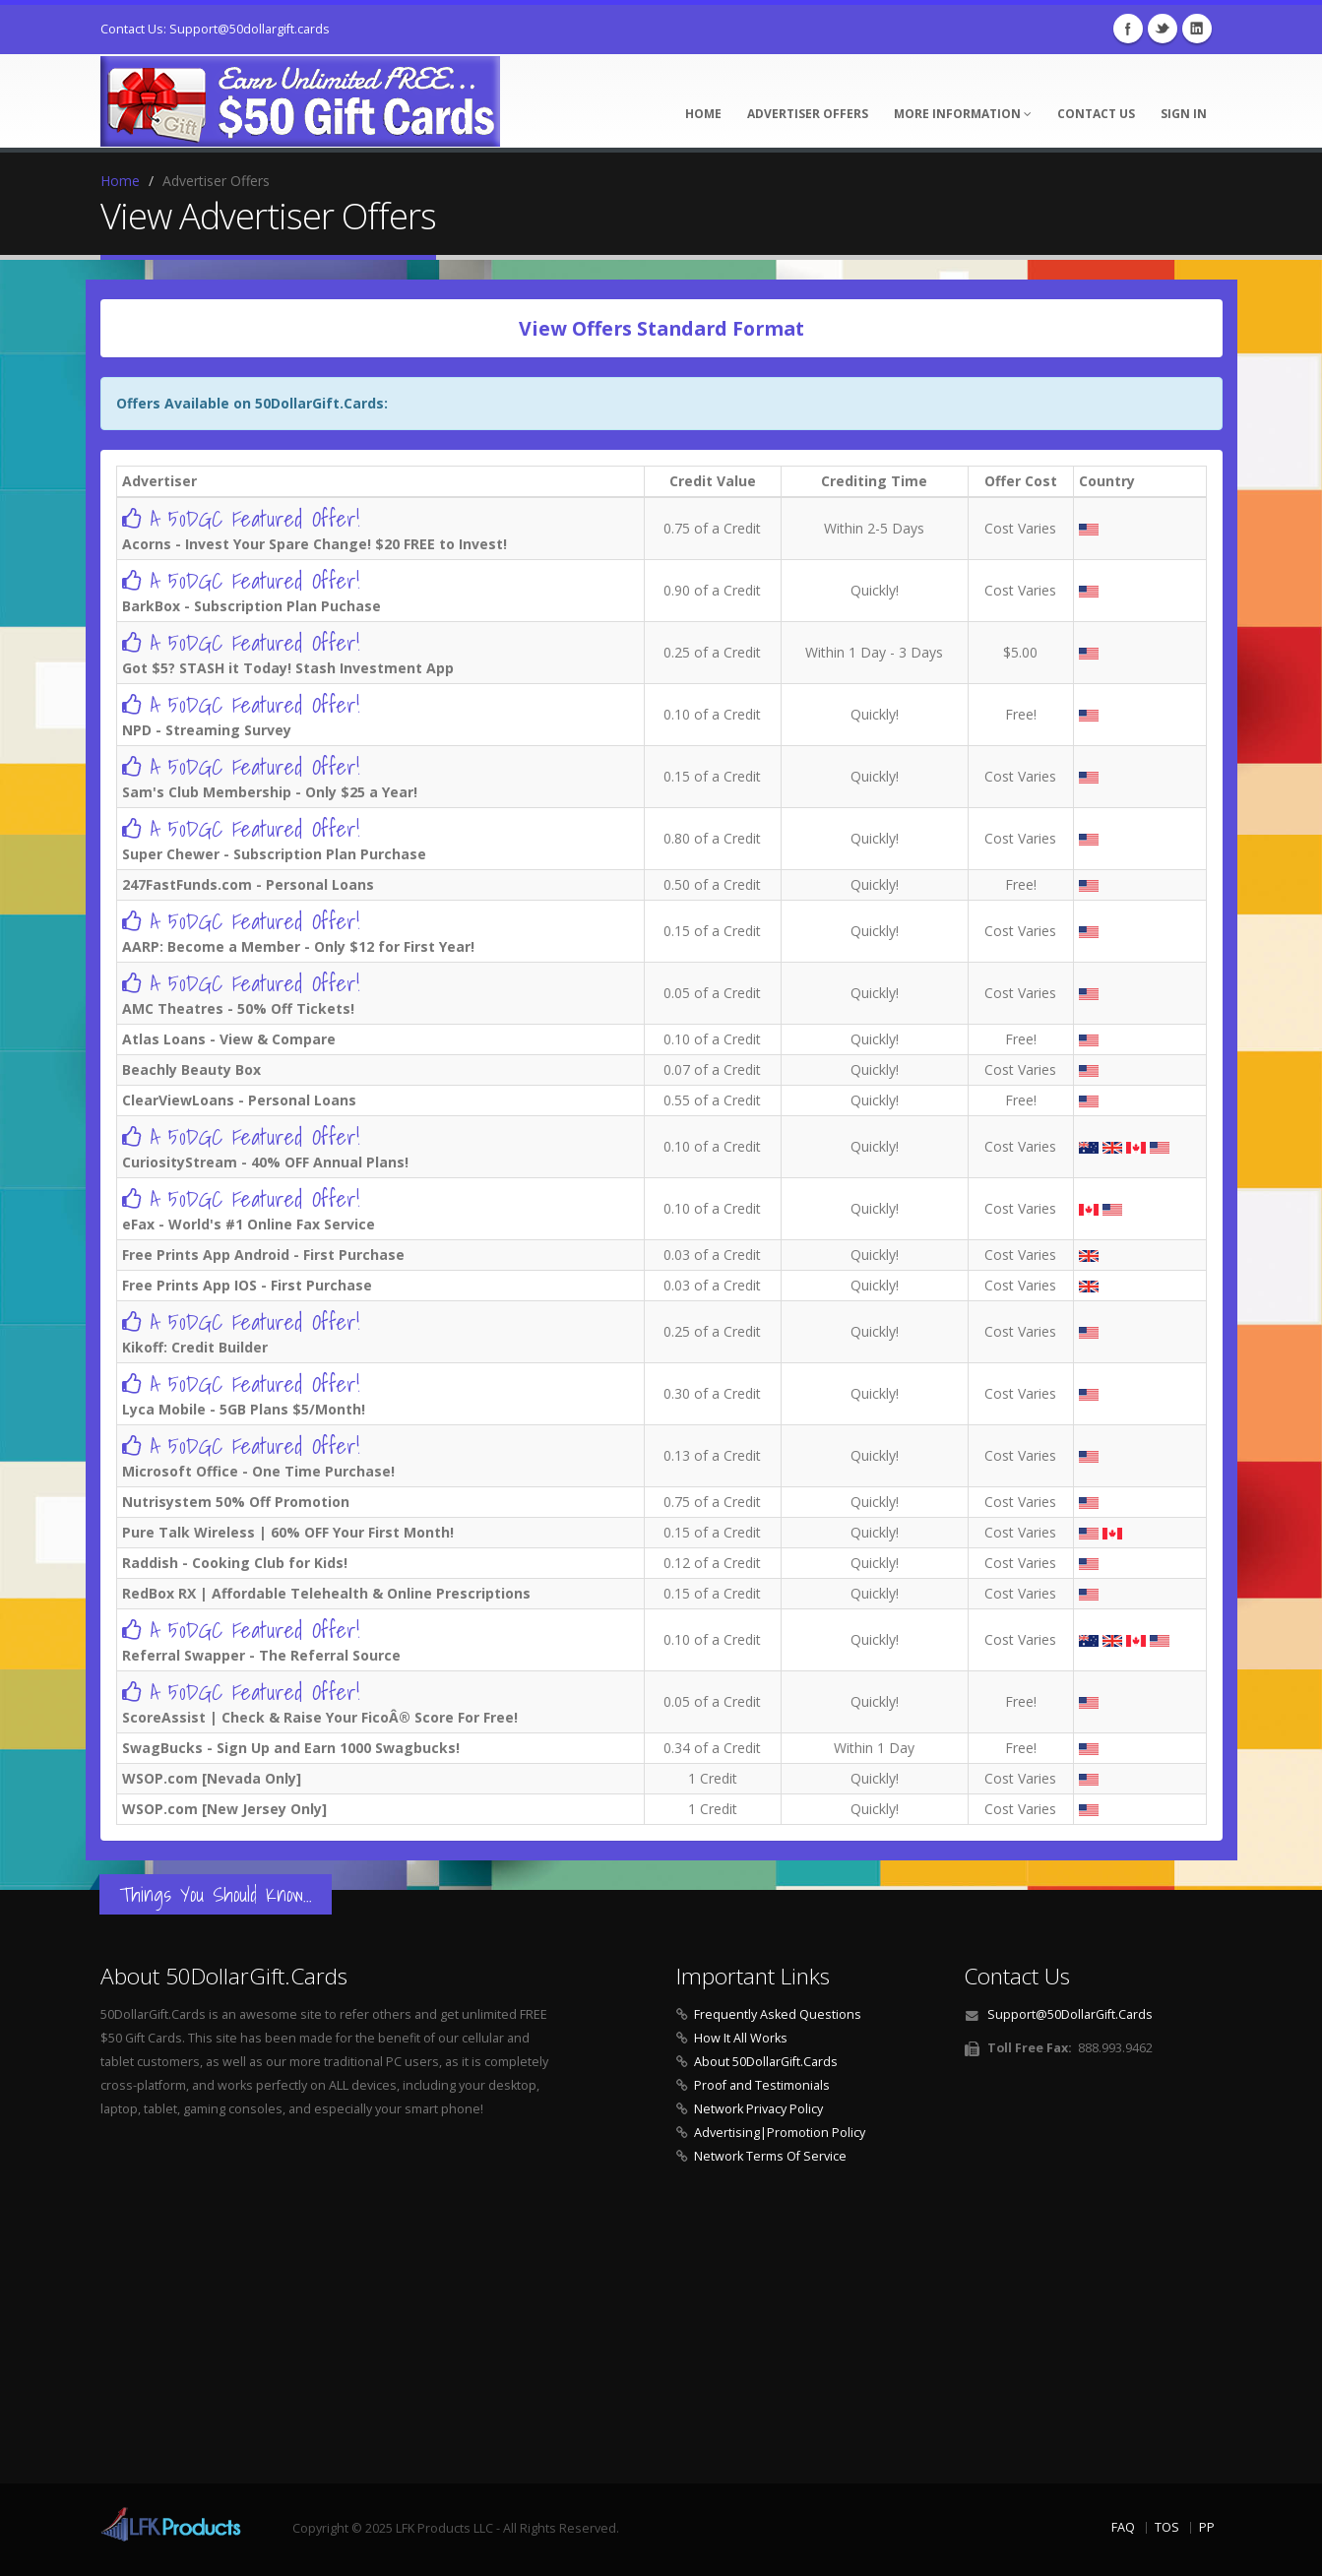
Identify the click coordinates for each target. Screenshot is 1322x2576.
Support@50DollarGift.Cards (1070, 2014)
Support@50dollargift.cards (249, 29)
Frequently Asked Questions (777, 2014)
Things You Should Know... (215, 1894)
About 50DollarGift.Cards (766, 2061)
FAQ (1123, 2527)
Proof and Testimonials (762, 2085)
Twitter (1162, 28)
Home (703, 113)
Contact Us (1096, 113)
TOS (1167, 2527)
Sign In (1184, 113)
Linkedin (1197, 28)
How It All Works (740, 2038)
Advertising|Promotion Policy (779, 2132)
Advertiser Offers (807, 113)
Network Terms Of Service (770, 2156)
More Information (963, 113)
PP (1207, 2527)
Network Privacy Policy (758, 2109)
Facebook (1128, 28)
